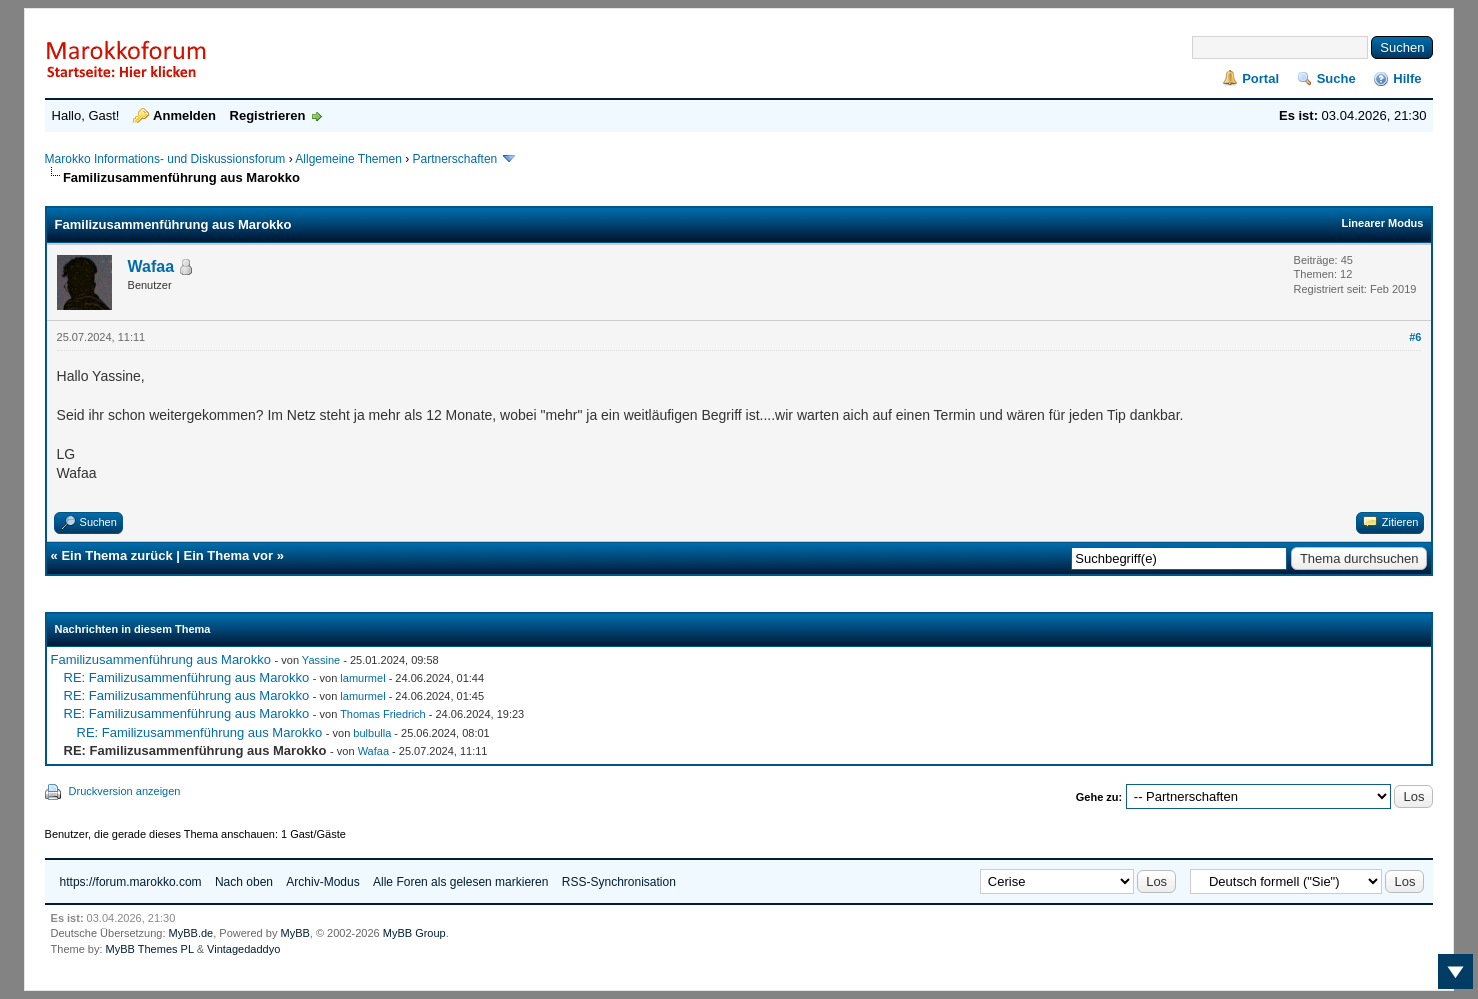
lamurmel (362, 678)
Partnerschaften (457, 159)
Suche (1336, 78)
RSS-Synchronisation (619, 882)
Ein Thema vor (229, 555)
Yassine (321, 660)
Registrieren (268, 115)
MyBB (294, 933)
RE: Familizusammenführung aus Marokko (187, 677)
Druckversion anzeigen (125, 791)
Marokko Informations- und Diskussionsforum (165, 159)
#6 (1415, 337)
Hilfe (1407, 78)
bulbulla (372, 733)
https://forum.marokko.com (131, 882)
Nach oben (244, 882)
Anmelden (184, 115)
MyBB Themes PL (150, 949)
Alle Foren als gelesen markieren (460, 882)
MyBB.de (191, 933)
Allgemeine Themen (348, 159)
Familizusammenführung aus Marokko (161, 659)
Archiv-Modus (322, 882)
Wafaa (151, 266)
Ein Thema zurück (116, 555)
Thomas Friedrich (383, 714)
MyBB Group (414, 933)
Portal (1260, 78)
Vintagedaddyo (243, 949)
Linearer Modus (1383, 223)
